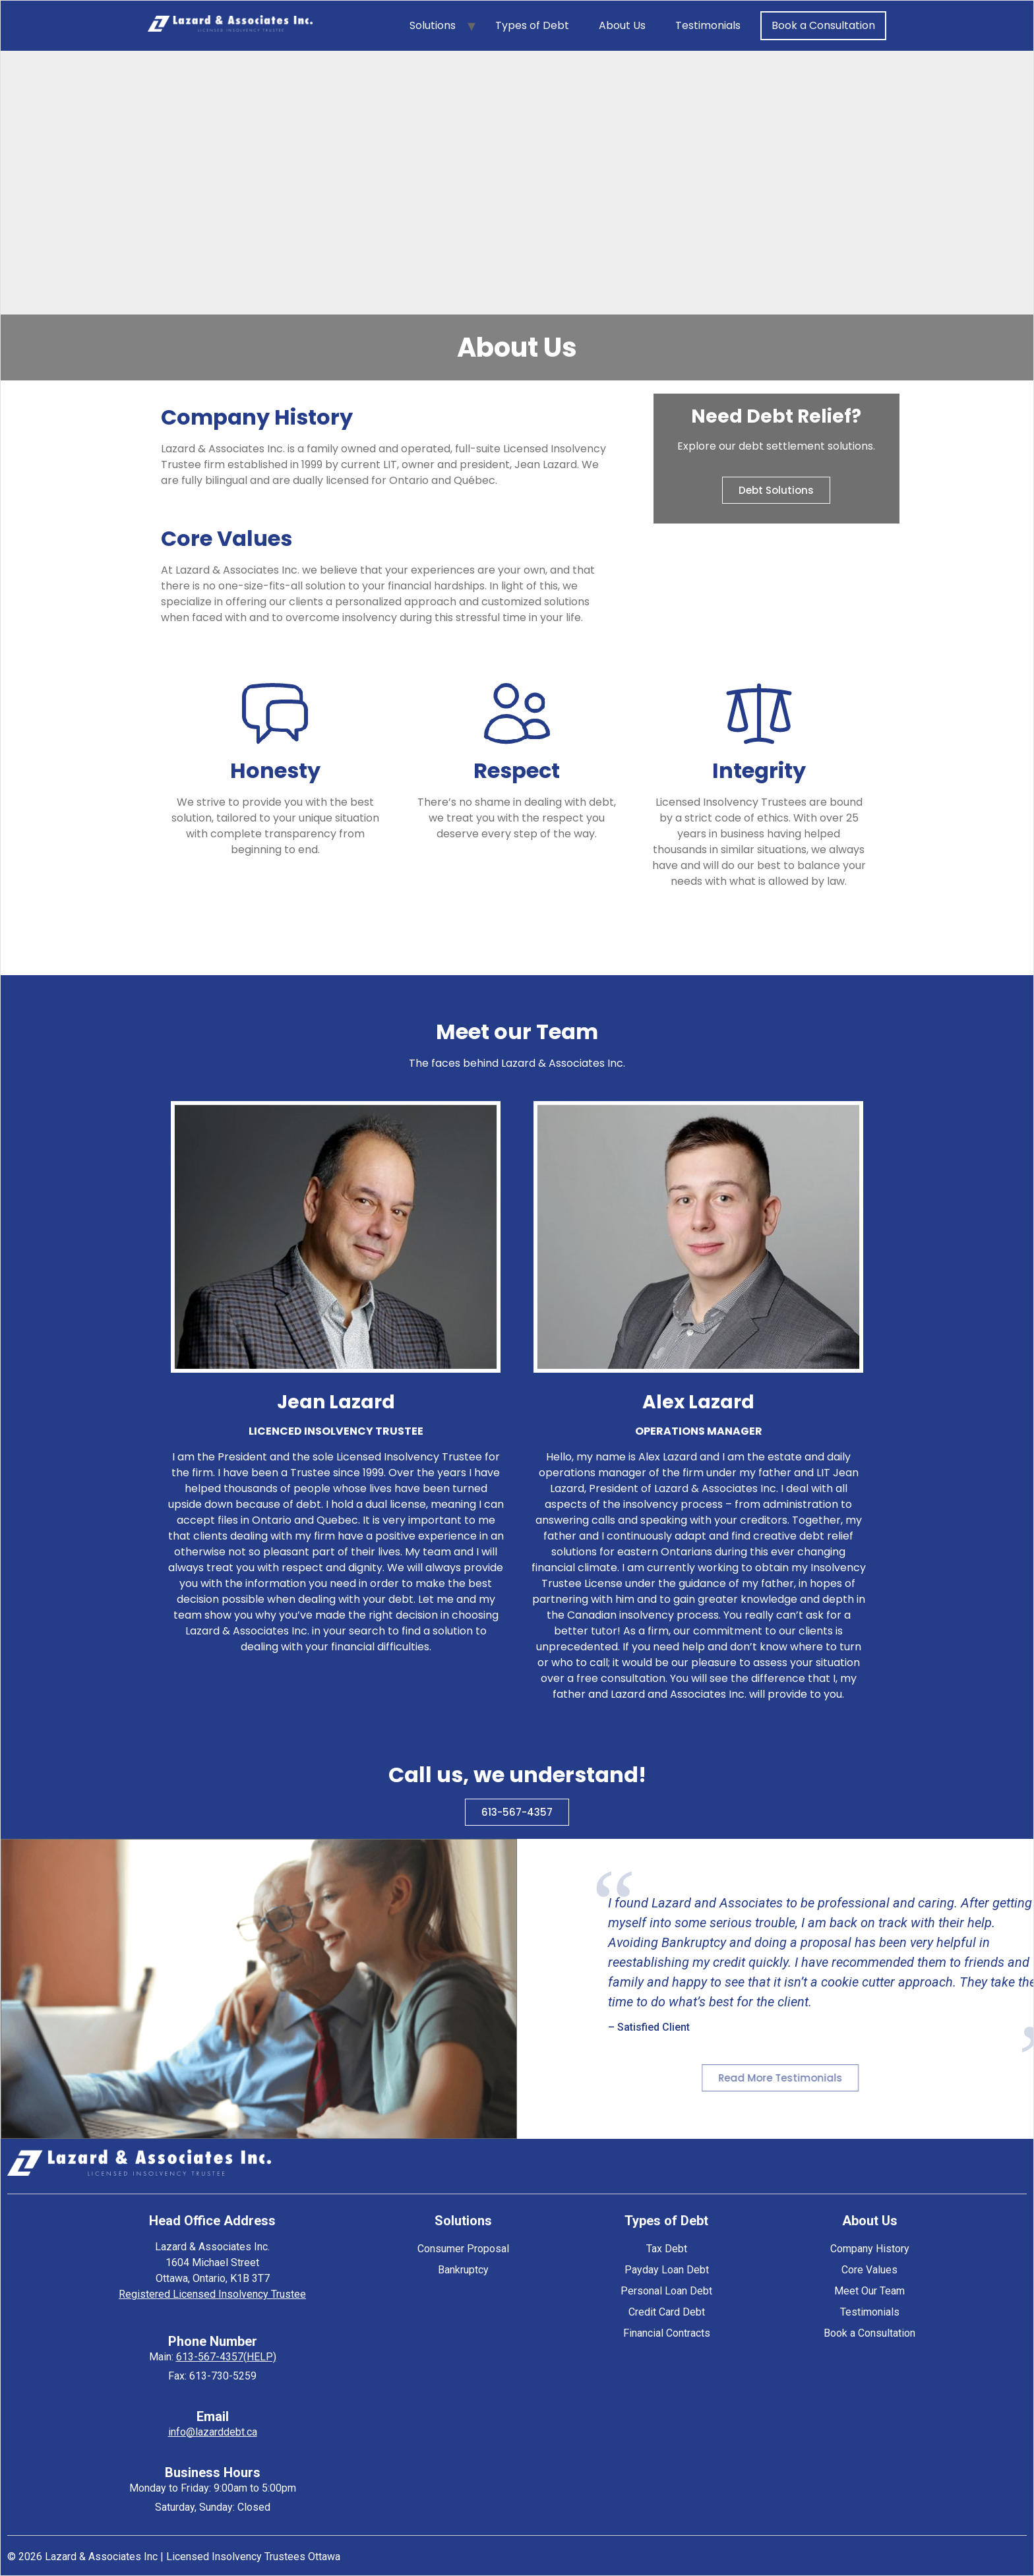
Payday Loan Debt (666, 2269)
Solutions (433, 25)
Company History (869, 2248)
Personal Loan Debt (666, 2291)
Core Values (869, 2269)
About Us (622, 25)
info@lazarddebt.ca (212, 2432)
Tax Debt (666, 2248)
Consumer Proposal (463, 2248)
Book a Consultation (823, 25)
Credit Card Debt (666, 2312)
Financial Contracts (666, 2333)
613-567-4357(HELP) (226, 2357)
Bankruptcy (463, 2269)
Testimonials (708, 25)
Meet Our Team (869, 2291)
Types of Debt (532, 25)
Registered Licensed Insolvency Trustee (212, 2294)
